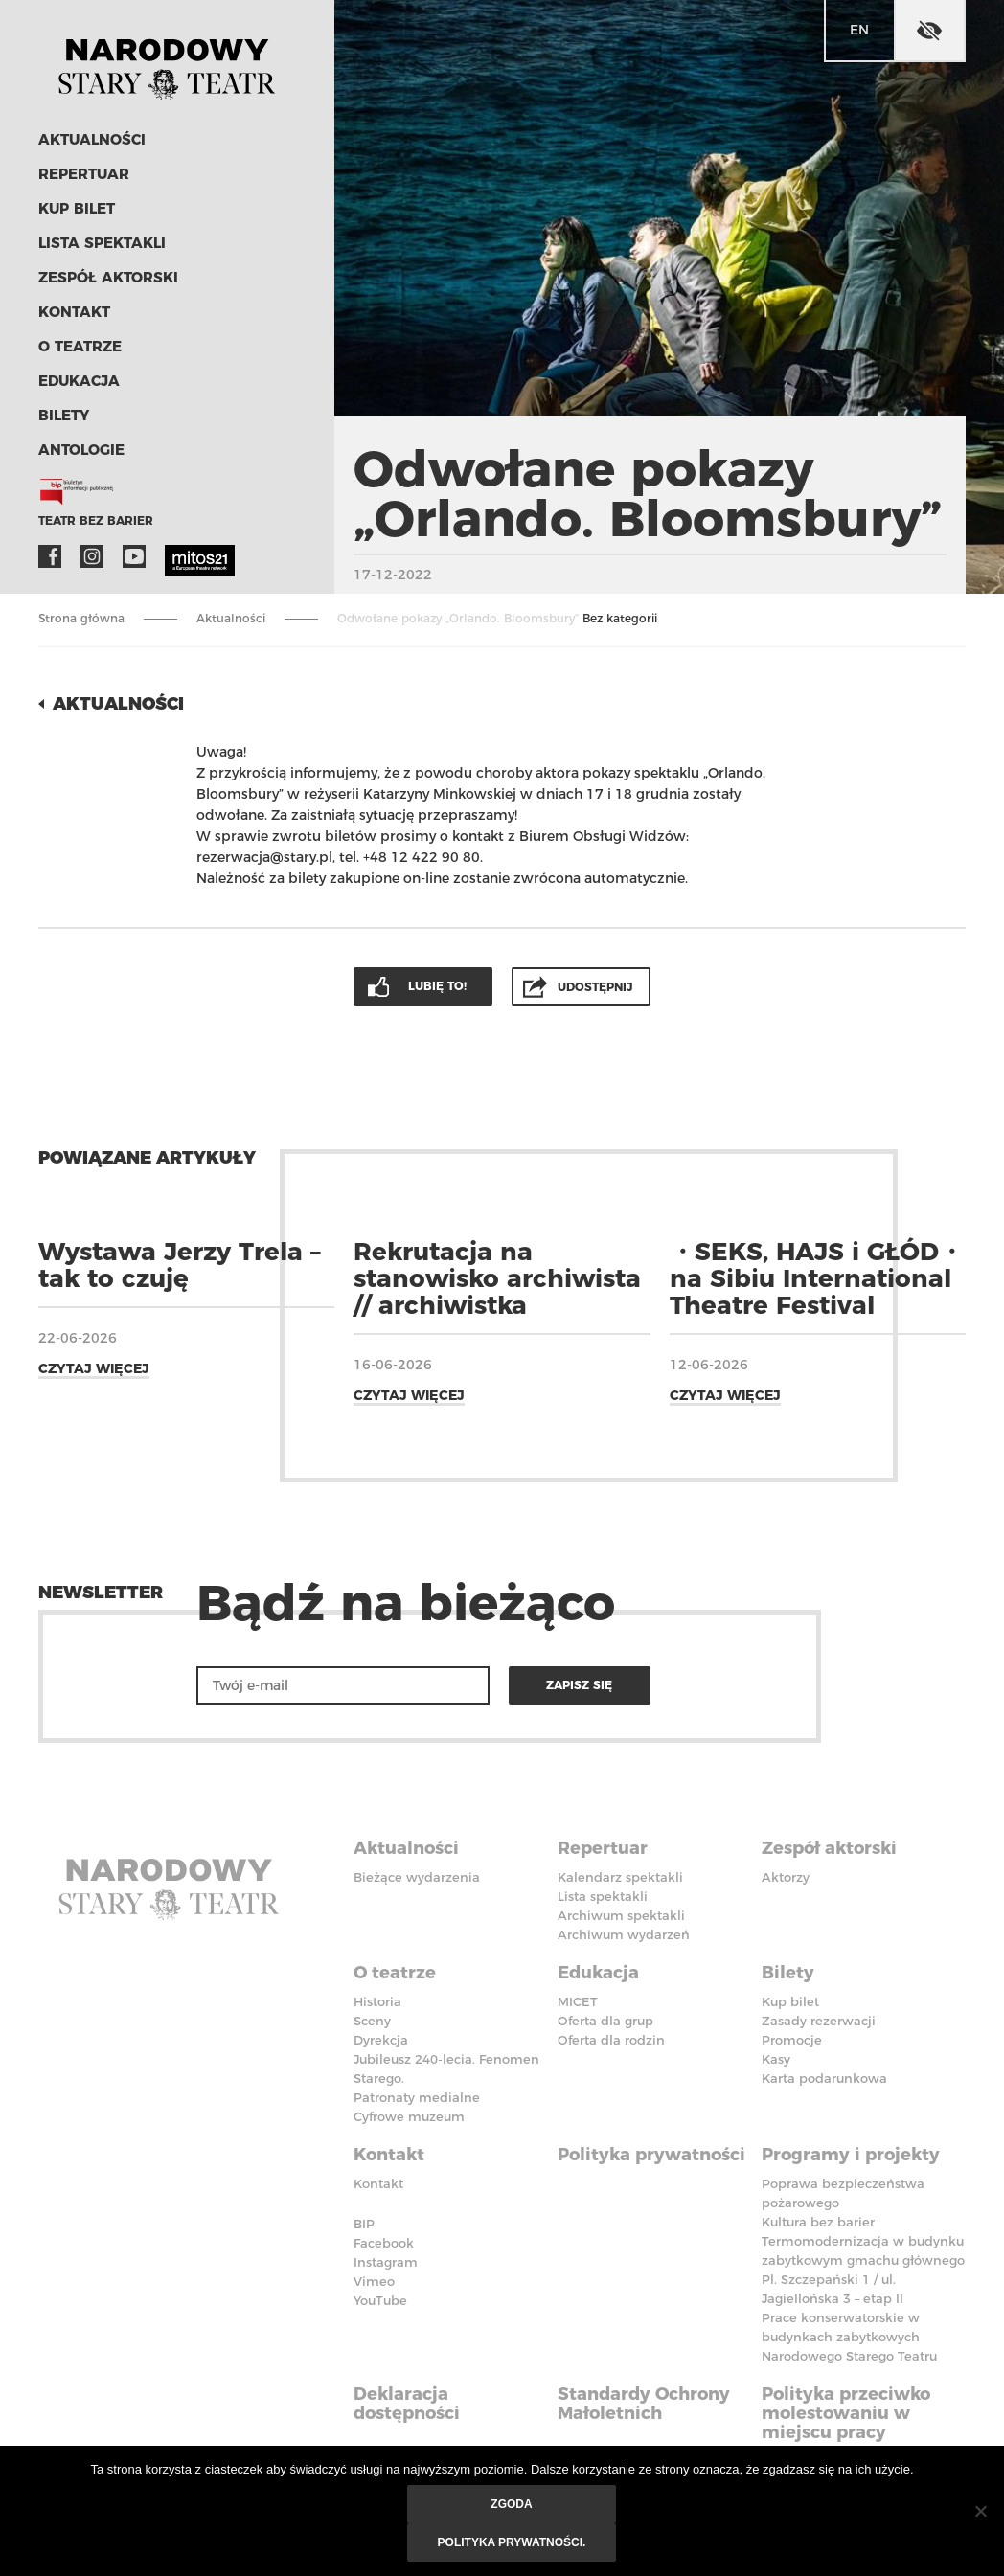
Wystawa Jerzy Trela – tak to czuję (179, 1265)
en (859, 29)
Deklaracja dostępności (407, 2403)
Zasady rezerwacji (819, 2020)
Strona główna (81, 618)
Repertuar (83, 174)
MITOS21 (176, 556)
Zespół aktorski (108, 277)
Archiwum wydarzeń (624, 1934)
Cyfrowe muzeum (409, 2116)
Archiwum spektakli (621, 1915)
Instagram (91, 556)
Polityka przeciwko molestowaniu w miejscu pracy (846, 2413)
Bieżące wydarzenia (417, 1877)
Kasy (776, 2059)
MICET (578, 2001)
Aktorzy (786, 1877)
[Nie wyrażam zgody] (980, 2510)
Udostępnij (595, 987)
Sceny (372, 2020)
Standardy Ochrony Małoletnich (644, 2403)
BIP (364, 2223)
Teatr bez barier (95, 520)
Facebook (49, 556)
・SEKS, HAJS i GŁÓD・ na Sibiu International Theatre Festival (817, 1278)
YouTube (134, 556)
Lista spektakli (102, 243)
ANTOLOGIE (81, 450)
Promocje (792, 2039)
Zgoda (511, 2504)
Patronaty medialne (417, 2097)
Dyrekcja (381, 2039)
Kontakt (74, 312)
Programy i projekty (851, 2154)
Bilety (63, 415)
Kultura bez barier (818, 2221)
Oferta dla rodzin (611, 2039)
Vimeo (374, 2281)
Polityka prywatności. (512, 2542)
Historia (377, 2001)
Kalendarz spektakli (620, 1877)
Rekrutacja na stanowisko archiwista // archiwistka (497, 1278)
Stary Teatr (166, 61)
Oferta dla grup (605, 2020)
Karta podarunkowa (824, 2078)
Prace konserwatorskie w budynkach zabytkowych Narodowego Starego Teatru (849, 2336)
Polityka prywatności (651, 2154)
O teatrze (80, 346)
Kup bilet (76, 208)
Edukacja (79, 381)
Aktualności (92, 139)
